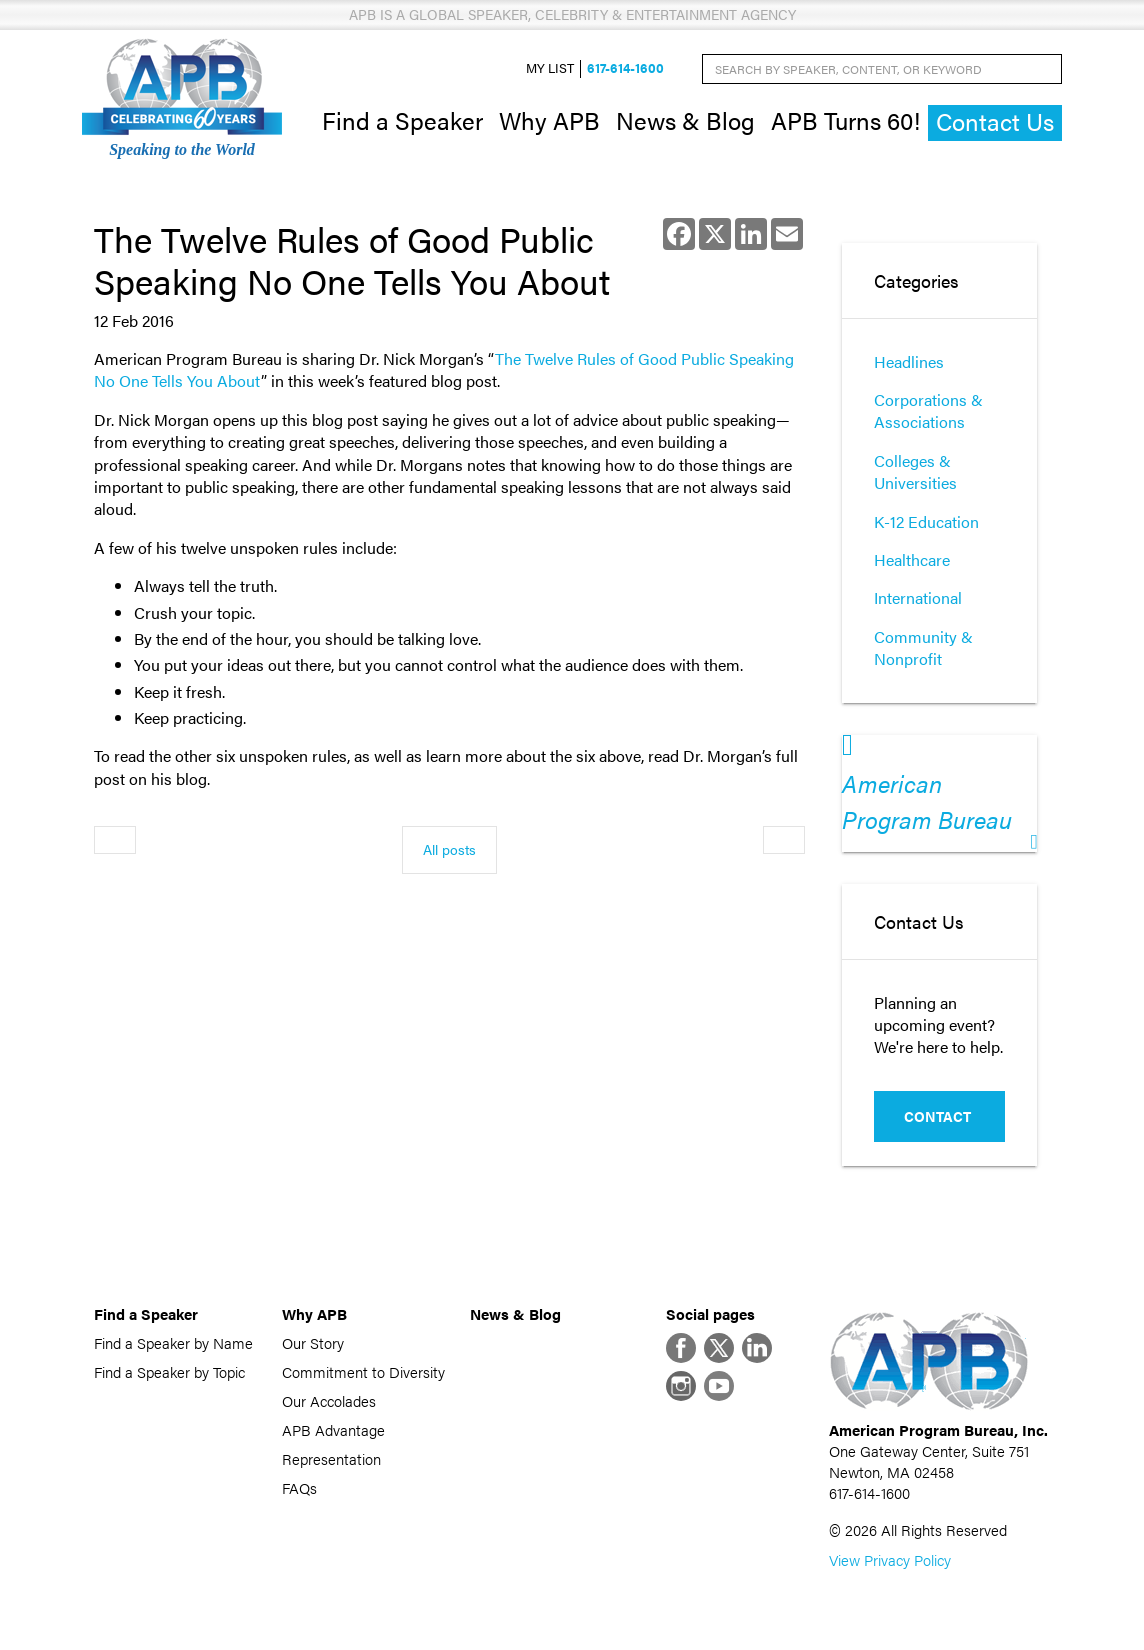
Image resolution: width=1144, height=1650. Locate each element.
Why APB (549, 120)
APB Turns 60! (845, 120)
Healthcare (912, 559)
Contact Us (995, 121)
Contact (937, 1116)
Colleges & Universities (915, 471)
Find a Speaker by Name (173, 1342)
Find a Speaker (402, 120)
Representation (331, 1458)
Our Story (313, 1342)
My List (550, 68)
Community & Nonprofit (923, 647)
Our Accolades (329, 1400)
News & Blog (685, 120)
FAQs (299, 1487)
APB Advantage (333, 1429)
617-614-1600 (625, 68)
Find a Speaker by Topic (169, 1371)
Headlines (909, 361)
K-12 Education (926, 521)
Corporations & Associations (928, 410)
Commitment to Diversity (363, 1371)
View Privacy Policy (890, 1559)
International (918, 597)
